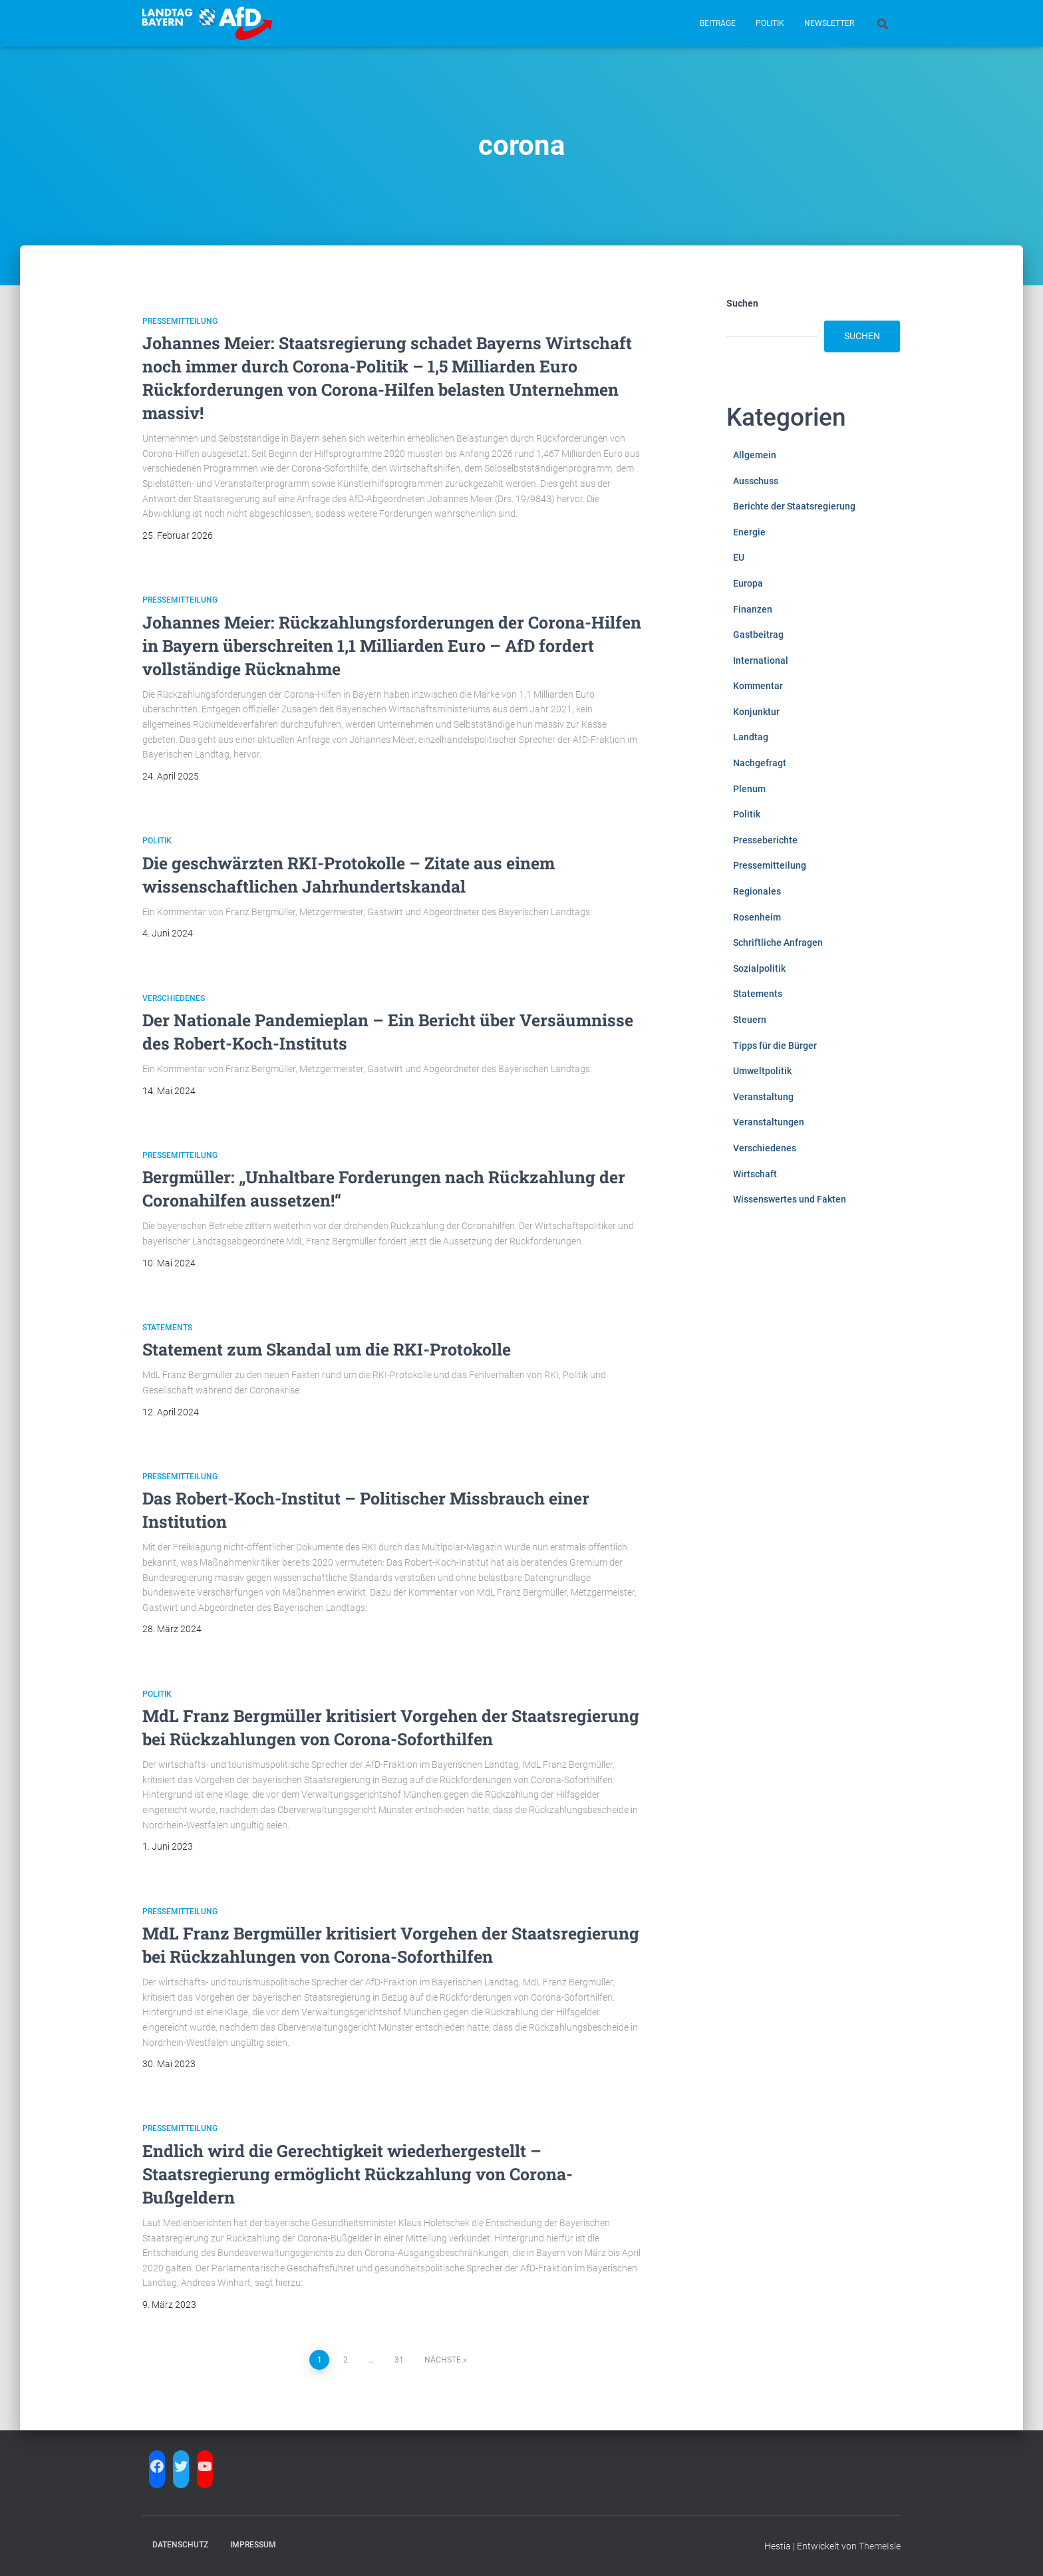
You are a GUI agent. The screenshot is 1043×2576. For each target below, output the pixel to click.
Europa (748, 583)
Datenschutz (180, 2544)
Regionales (757, 891)
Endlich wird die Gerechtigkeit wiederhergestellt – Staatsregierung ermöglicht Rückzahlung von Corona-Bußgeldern (357, 2174)
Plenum (749, 789)
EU (738, 557)
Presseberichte (765, 840)
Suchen (742, 303)
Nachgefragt (759, 763)
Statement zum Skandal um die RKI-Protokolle (326, 1349)
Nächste (442, 2359)
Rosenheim (757, 917)
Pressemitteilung (180, 321)
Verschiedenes (173, 998)
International (760, 660)
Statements (167, 1327)
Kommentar (758, 685)
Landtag (750, 737)
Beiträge (718, 23)
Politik (770, 23)
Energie (749, 532)
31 (399, 2359)
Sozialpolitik (759, 968)
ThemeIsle (880, 2546)
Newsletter (829, 23)
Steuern (749, 1019)
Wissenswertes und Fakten (789, 1199)
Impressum (253, 2544)
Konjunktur (756, 711)
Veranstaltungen (768, 1122)
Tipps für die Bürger (775, 1045)
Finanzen (752, 609)
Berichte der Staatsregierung (794, 506)
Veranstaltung (763, 1096)
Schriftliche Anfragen (778, 942)
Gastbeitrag (758, 634)
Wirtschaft (755, 1174)
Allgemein (754, 455)
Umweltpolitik (762, 1071)
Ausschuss (755, 481)
